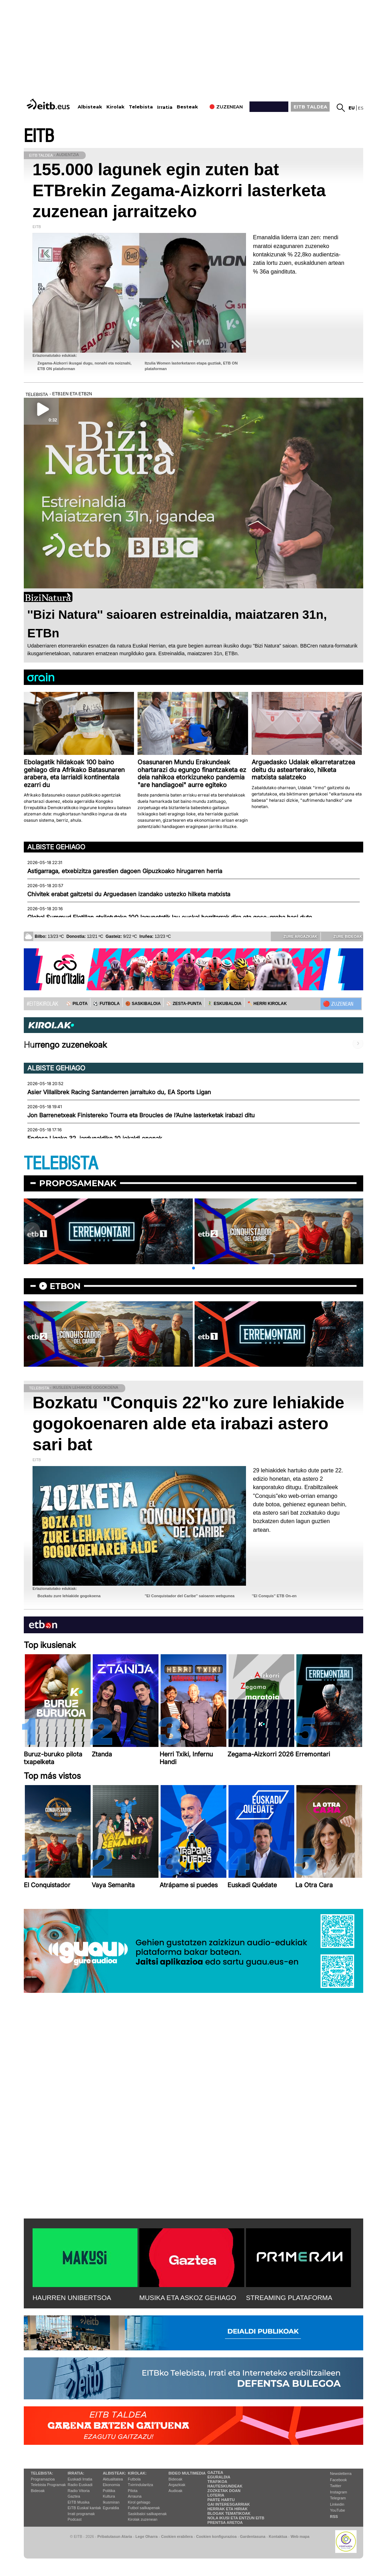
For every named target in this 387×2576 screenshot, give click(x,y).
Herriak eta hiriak (227, 2509)
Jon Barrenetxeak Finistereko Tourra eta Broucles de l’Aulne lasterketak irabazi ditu (141, 1115)
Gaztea (74, 2496)
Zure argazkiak (295, 936)
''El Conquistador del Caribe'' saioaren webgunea (189, 1596)
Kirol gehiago (139, 2502)
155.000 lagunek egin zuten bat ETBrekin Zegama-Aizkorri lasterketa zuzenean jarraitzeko (179, 190)
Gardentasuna (253, 2536)
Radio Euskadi (80, 2485)
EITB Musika (78, 2502)
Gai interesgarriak (228, 2504)
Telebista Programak (48, 2485)
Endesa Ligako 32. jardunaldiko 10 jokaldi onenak (94, 1138)
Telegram (338, 2498)
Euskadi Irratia (80, 2479)
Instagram (338, 2492)
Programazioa (43, 2479)
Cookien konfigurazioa (216, 2536)
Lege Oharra (146, 2536)
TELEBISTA (61, 1164)
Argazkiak (177, 2485)
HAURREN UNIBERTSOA (72, 2297)
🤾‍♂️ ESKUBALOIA (224, 1003)
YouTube (337, 2510)
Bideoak (38, 2491)
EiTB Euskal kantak (84, 2508)
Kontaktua (278, 2536)
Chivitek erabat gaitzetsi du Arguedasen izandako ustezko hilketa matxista (128, 894)
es (360, 108)
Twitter (335, 2486)
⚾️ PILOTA (76, 1003)
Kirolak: (137, 2473)
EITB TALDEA (310, 106)
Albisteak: (114, 2473)
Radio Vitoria (79, 2491)
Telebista (141, 106)
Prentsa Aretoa (225, 2522)
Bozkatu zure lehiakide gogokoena (68, 1596)
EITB (39, 136)
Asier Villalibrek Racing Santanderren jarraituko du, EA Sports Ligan (119, 1092)
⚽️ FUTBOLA (106, 1003)
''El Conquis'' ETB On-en (274, 1596)
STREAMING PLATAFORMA (289, 2297)
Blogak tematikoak (229, 2513)
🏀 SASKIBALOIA (143, 1003)
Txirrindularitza (140, 2485)
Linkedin (337, 2504)
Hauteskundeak (224, 2486)
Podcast (75, 2519)
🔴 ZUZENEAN (338, 1004)
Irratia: (76, 2473)
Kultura (109, 2496)
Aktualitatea (113, 2479)
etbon (65, 1286)
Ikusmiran (111, 2502)
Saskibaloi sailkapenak (147, 2514)
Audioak (176, 2491)
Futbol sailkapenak (144, 2508)
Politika (109, 2491)
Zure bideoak (343, 936)
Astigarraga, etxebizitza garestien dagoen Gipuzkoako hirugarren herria (124, 871)
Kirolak (115, 106)
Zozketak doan (224, 2491)
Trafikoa (217, 2481)
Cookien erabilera (177, 2536)
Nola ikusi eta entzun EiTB (236, 2518)
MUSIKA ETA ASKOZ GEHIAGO (187, 2297)
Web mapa (299, 2536)
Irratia (165, 107)
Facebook (338, 2480)
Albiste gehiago (56, 847)
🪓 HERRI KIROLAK (267, 1003)
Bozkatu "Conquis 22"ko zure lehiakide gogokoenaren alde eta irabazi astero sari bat (188, 1423)
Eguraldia (111, 2508)
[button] (193, 1268)
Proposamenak (78, 1183)
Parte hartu (221, 2500)
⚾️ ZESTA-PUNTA (184, 1003)
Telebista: (42, 2473)
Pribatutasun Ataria (114, 2536)
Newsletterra (341, 2473)
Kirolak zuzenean (142, 2519)
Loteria (215, 2495)
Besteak (187, 106)
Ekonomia (111, 2485)
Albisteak (90, 106)
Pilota (133, 2491)
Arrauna (134, 2496)
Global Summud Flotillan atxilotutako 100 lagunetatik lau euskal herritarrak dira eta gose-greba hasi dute (169, 917)
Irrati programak (81, 2514)
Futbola (134, 2479)
